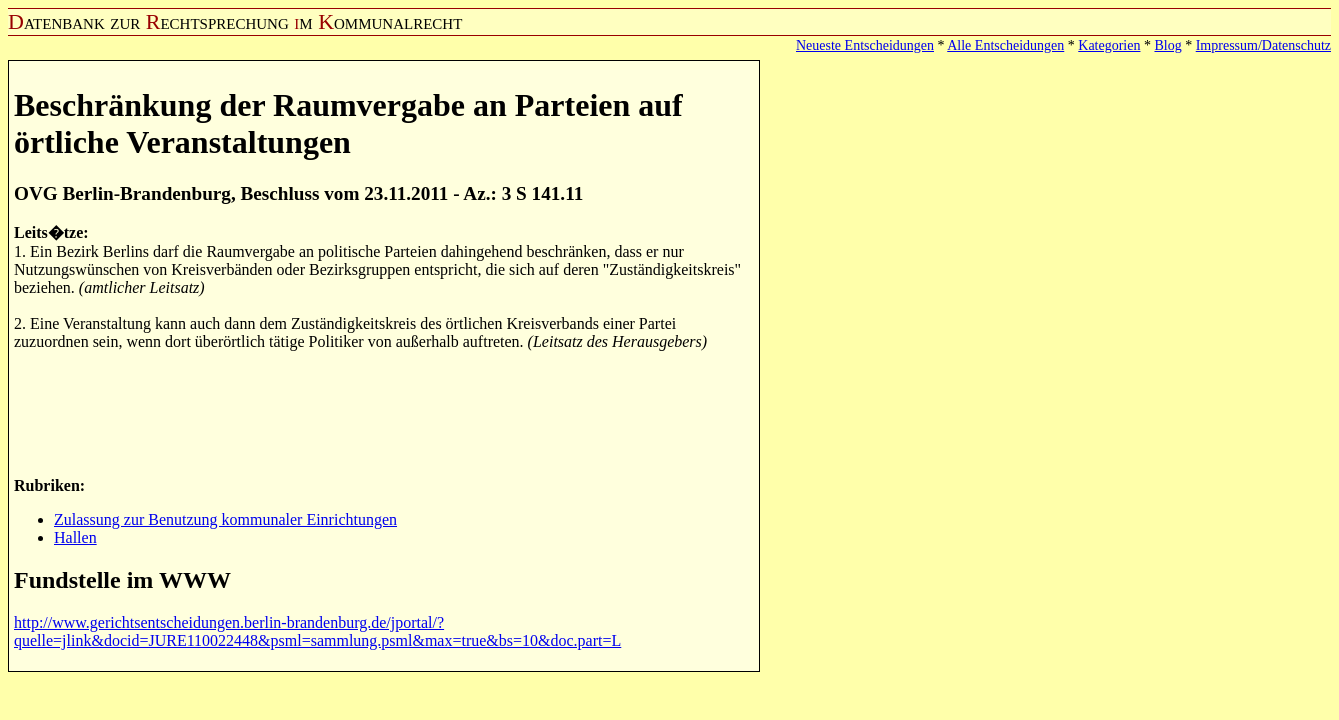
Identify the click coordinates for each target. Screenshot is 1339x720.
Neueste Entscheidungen (865, 45)
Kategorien (1109, 45)
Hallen (75, 537)
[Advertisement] (378, 412)
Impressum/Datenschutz (1263, 45)
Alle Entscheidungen (1005, 45)
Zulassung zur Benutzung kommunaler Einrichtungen (225, 519)
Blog (1167, 45)
